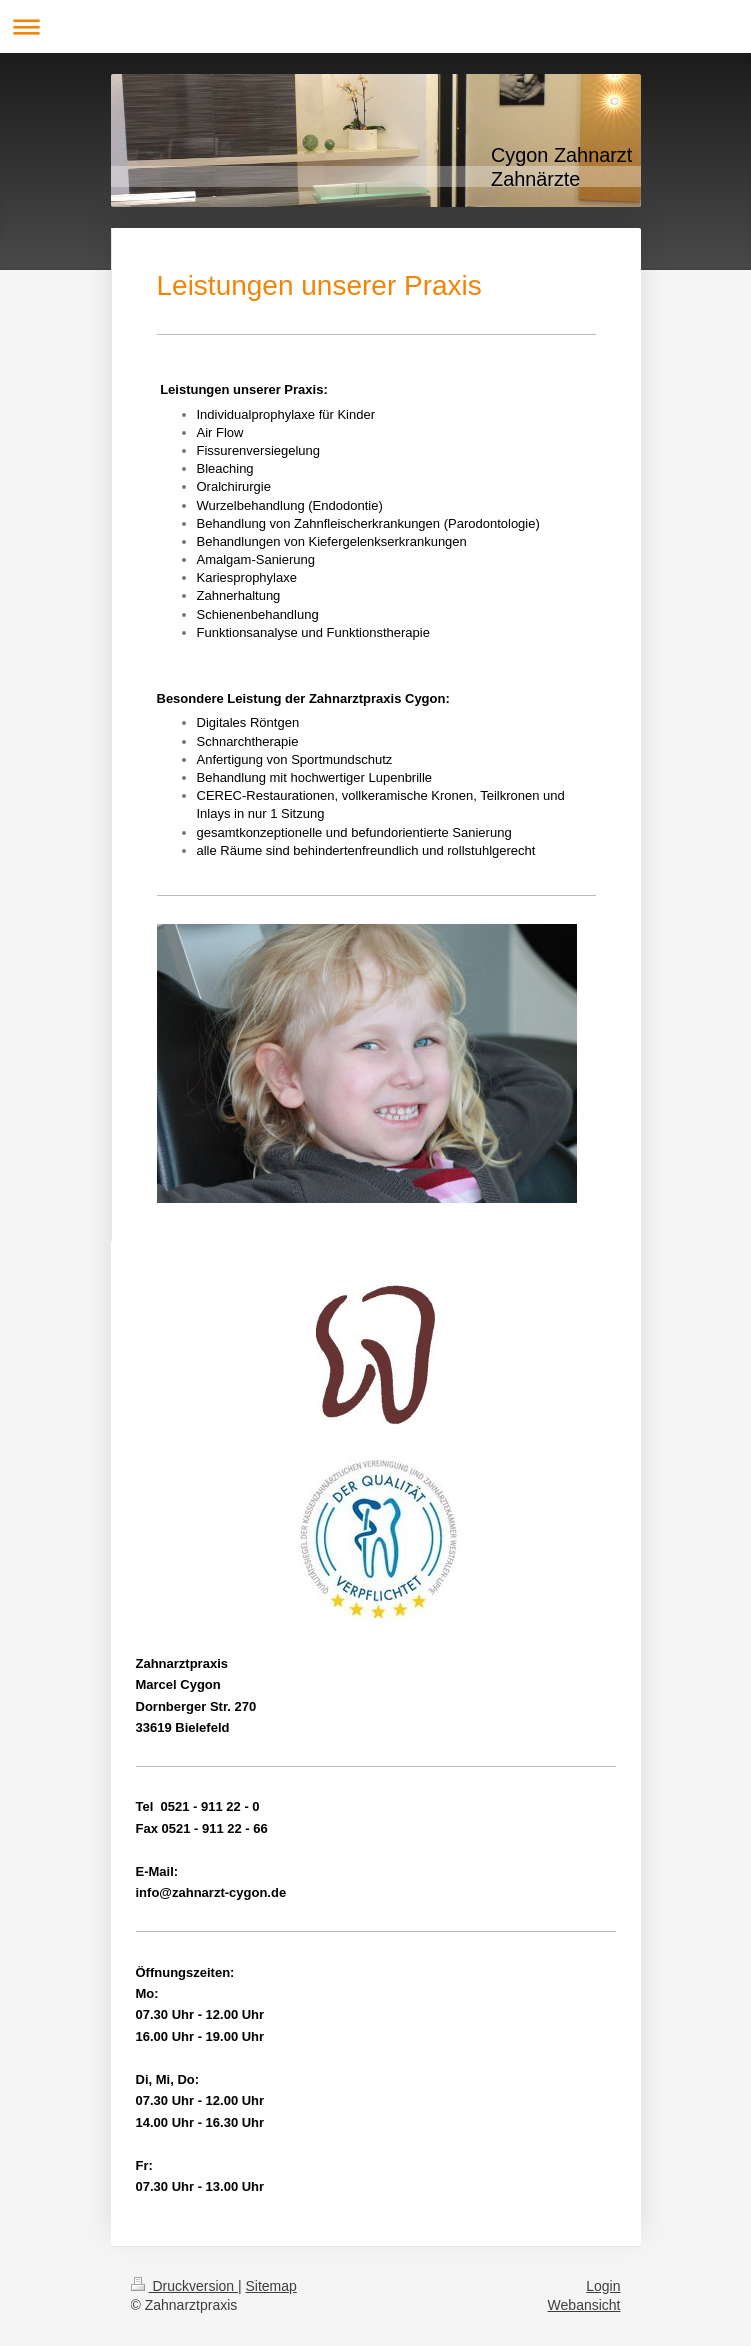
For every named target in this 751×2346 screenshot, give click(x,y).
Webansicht (584, 2305)
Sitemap (271, 2286)
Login (603, 2286)
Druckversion (184, 2286)
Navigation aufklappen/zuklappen (375, 26)
